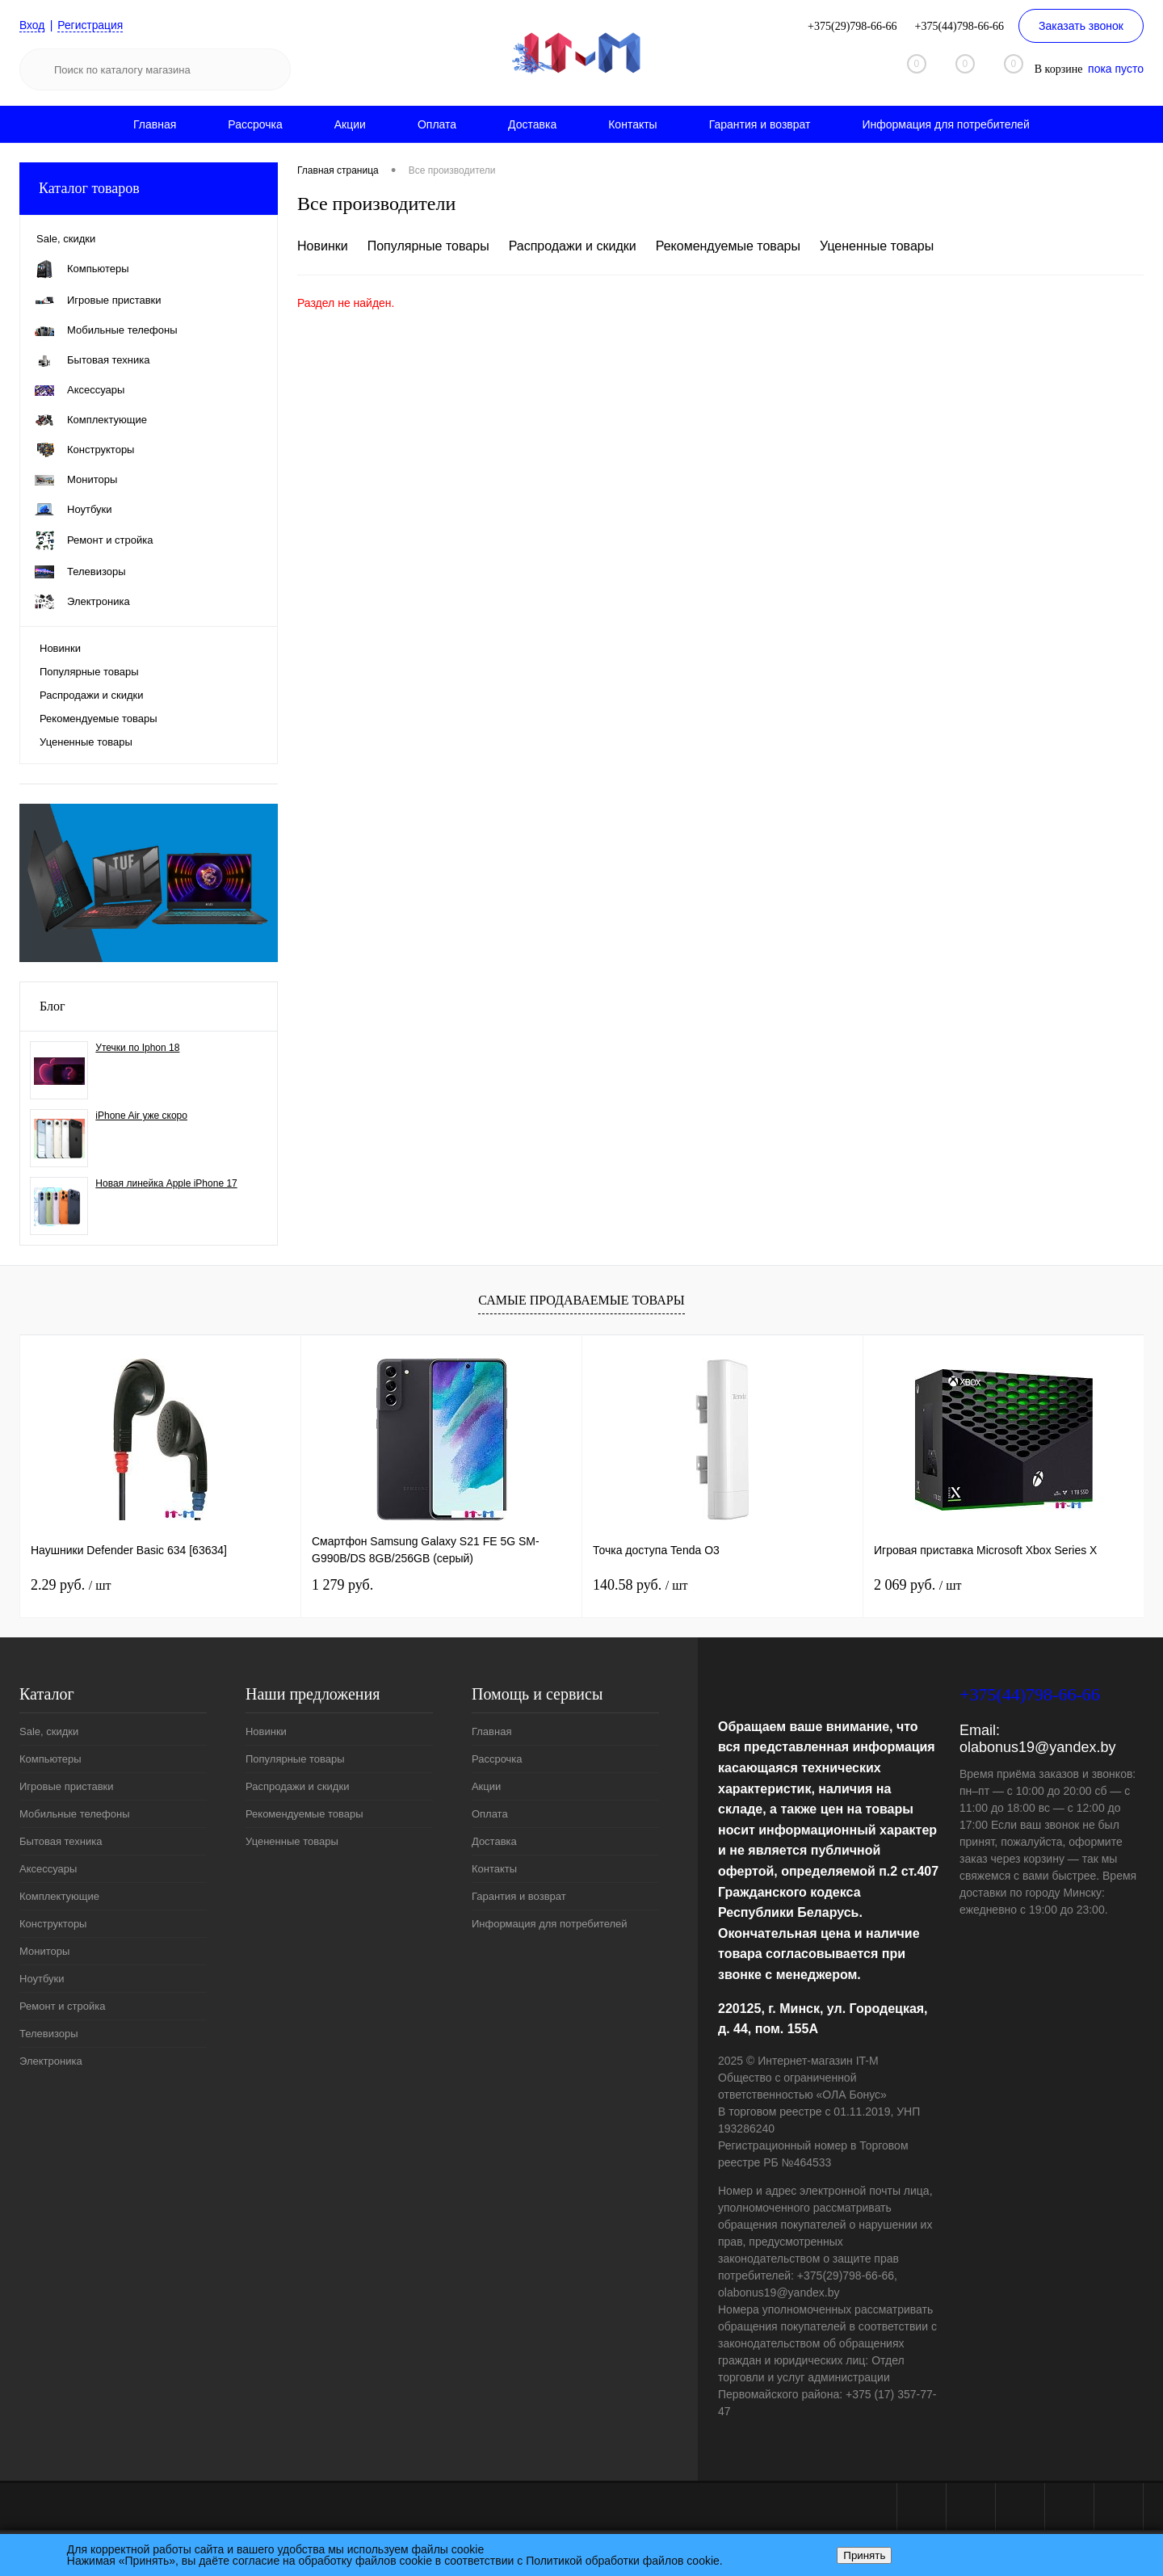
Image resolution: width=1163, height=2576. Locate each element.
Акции (350, 124)
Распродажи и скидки (91, 695)
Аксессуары (48, 1869)
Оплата (437, 124)
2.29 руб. (71, 1585)
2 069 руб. (917, 1585)
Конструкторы (52, 1924)
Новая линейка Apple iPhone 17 (166, 1183)
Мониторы (44, 1951)
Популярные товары (89, 672)
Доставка (532, 124)
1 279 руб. (342, 1585)
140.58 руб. (640, 1585)
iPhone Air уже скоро (141, 1115)
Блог (52, 1006)
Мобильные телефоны (74, 1814)
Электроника (50, 2061)
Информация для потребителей (946, 124)
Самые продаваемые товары (581, 1300)
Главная (154, 124)
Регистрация (91, 25)
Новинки (60, 648)
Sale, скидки (48, 1731)
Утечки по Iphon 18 (137, 1047)
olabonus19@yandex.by (1037, 1747)
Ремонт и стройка (62, 2006)
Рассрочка (255, 124)
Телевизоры (48, 2034)
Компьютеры (50, 1759)
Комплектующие (59, 1896)
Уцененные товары (86, 742)
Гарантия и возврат (760, 124)
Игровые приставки (66, 1786)
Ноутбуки (42, 1979)
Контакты (632, 124)
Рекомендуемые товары (98, 718)
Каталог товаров (148, 188)
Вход (32, 25)
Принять (864, 2555)
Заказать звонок (1081, 25)
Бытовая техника (60, 1841)
